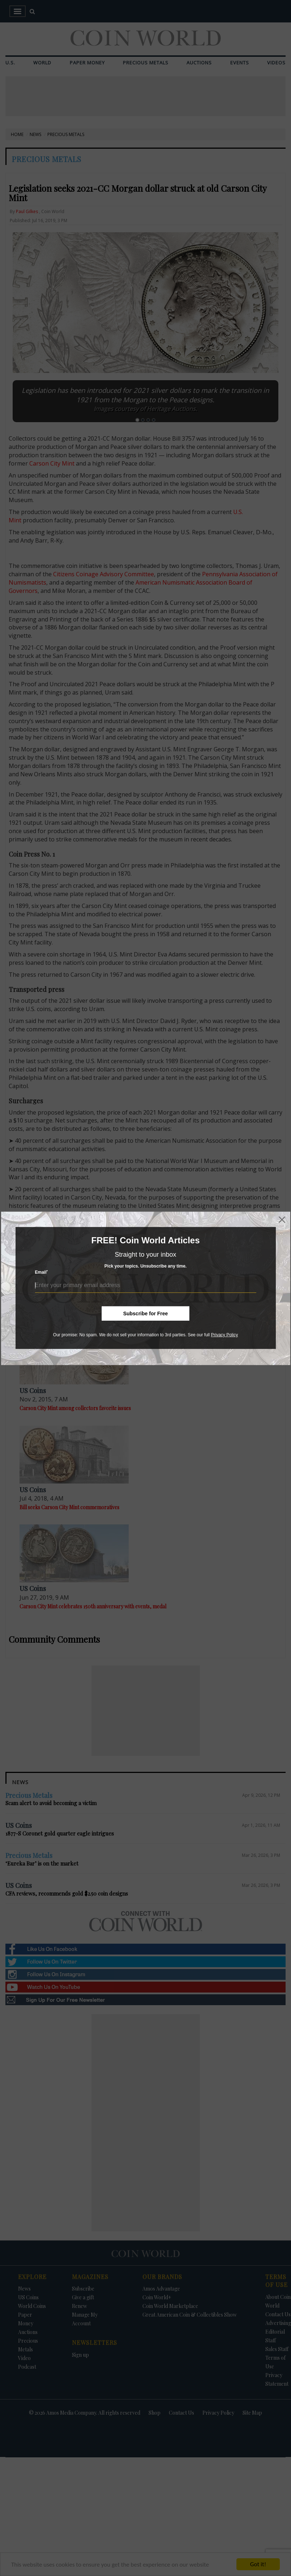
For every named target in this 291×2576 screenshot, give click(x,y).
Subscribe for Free (145, 1313)
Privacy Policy (224, 1334)
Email (41, 1272)
